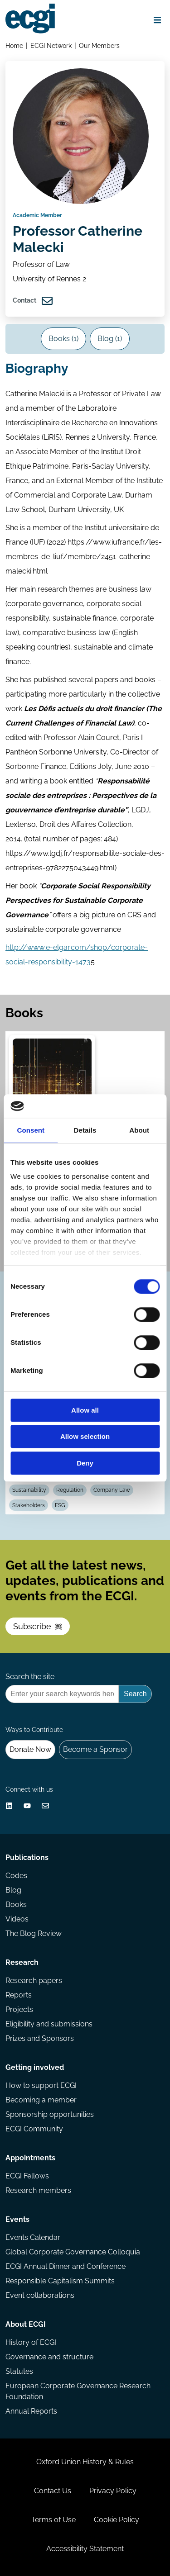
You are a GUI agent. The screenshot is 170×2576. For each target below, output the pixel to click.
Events (17, 2219)
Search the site (29, 1676)
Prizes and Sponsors (39, 2038)
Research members (38, 2190)
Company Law (111, 1490)
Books (16, 1904)
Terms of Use (53, 2519)
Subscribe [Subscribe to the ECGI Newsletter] (37, 1626)
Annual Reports (31, 2411)
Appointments (30, 2158)
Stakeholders (28, 1505)
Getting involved (34, 2067)
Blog (13, 1890)
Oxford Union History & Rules (85, 2461)
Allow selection (85, 1437)
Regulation (69, 1490)
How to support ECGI (41, 2085)
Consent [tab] (30, 1130)
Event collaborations (39, 2295)
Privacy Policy (112, 2490)
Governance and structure (49, 2357)
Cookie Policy (116, 2519)
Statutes (19, 2371)
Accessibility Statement (85, 2548)
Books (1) (63, 338)
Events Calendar (32, 2237)
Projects (19, 2009)
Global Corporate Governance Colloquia (72, 2252)
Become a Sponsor (95, 1749)
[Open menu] (157, 20)
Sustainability (29, 1490)
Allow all (85, 1410)
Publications (27, 1857)
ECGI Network (51, 45)
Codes (16, 1875)
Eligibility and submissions (48, 2024)
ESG (60, 1505)
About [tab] (139, 1130)
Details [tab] (85, 1130)
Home (14, 45)
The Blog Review (33, 1933)
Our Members (99, 45)
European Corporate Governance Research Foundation (78, 2391)
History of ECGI (30, 2342)
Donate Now (30, 1749)
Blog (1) (109, 338)
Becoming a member (41, 2100)
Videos (17, 1919)
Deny (85, 1463)
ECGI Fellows (27, 2176)
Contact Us (52, 2490)
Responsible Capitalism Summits (60, 2281)
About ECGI (25, 2324)
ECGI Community (34, 2129)
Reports (18, 1995)
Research (22, 1962)
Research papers (33, 1980)
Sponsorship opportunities (49, 2114)
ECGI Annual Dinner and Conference (65, 2266)
